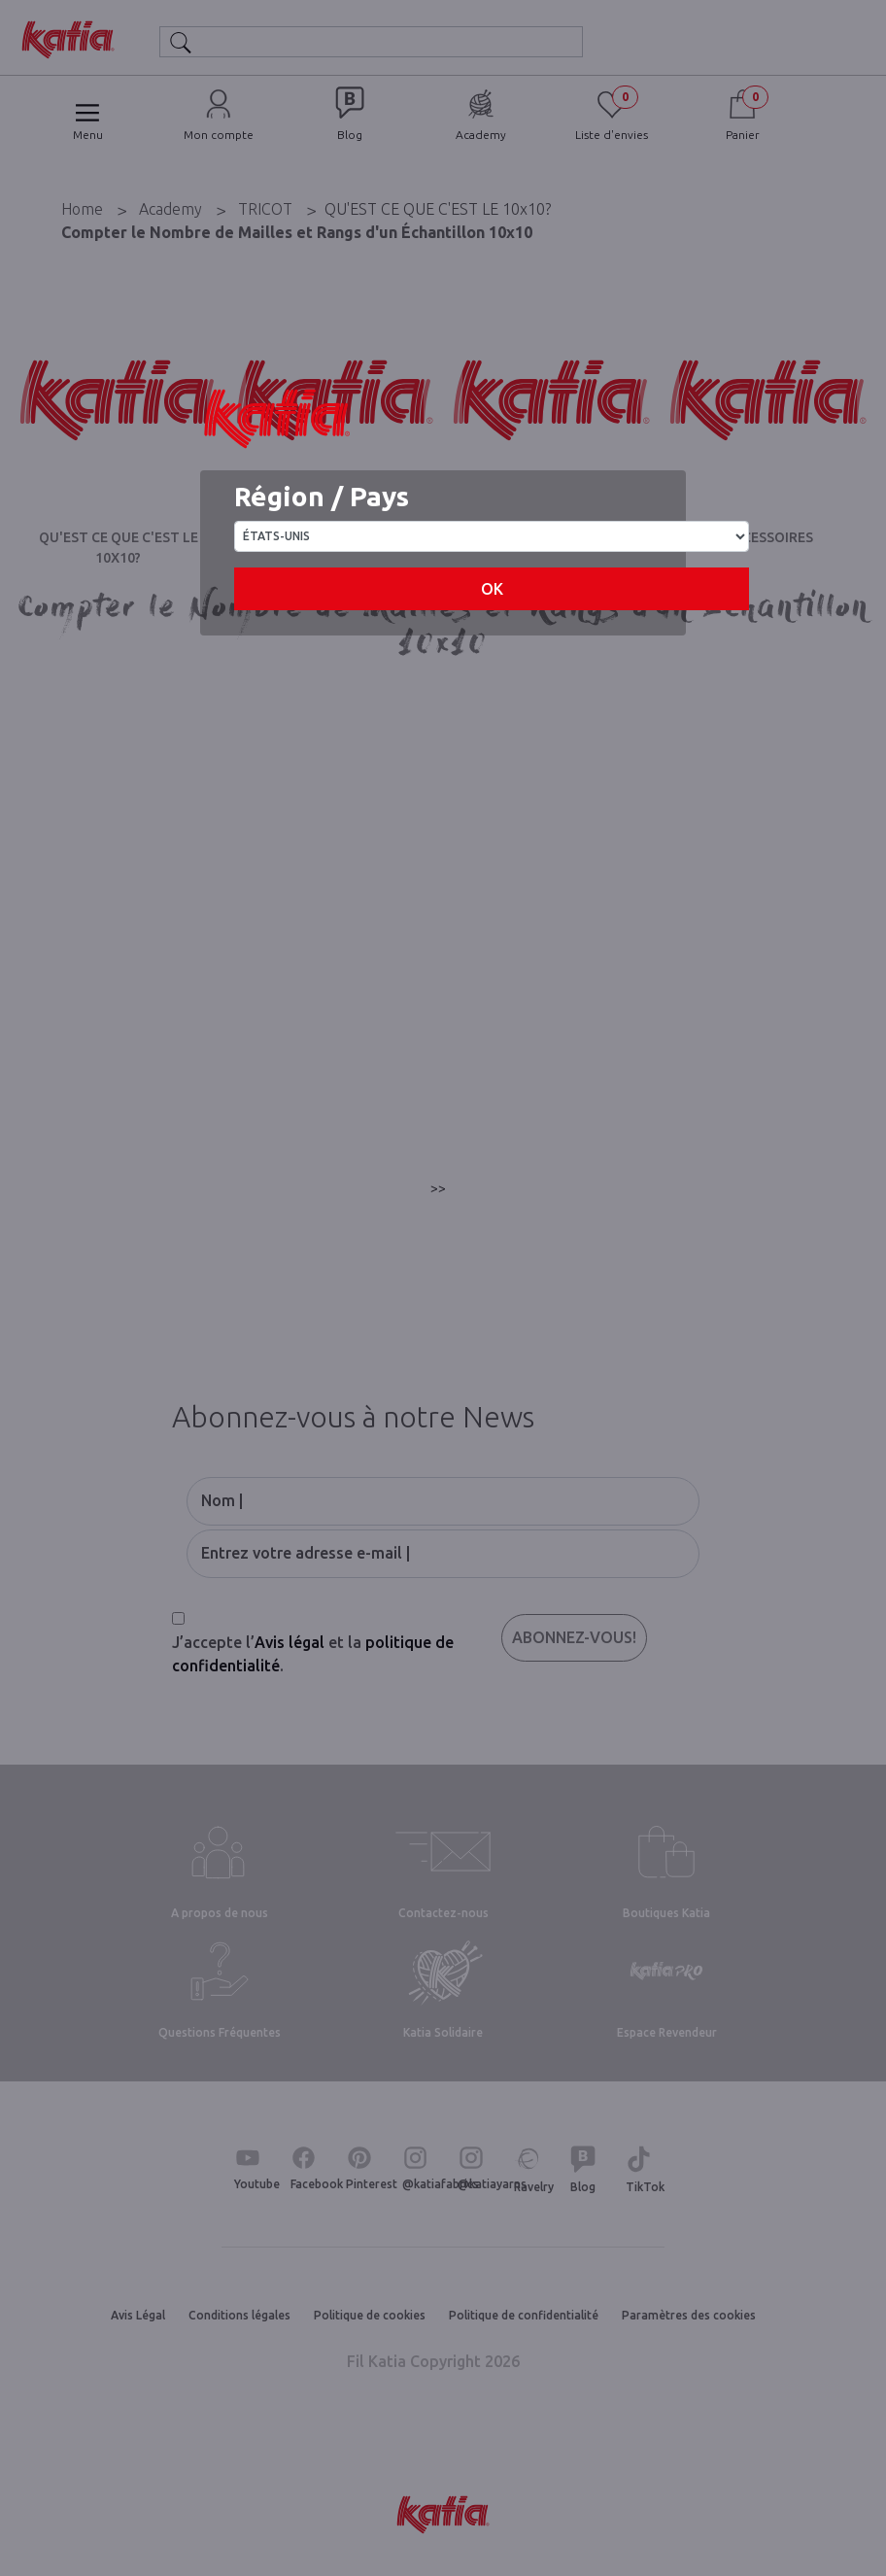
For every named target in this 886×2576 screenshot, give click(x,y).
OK (492, 589)
